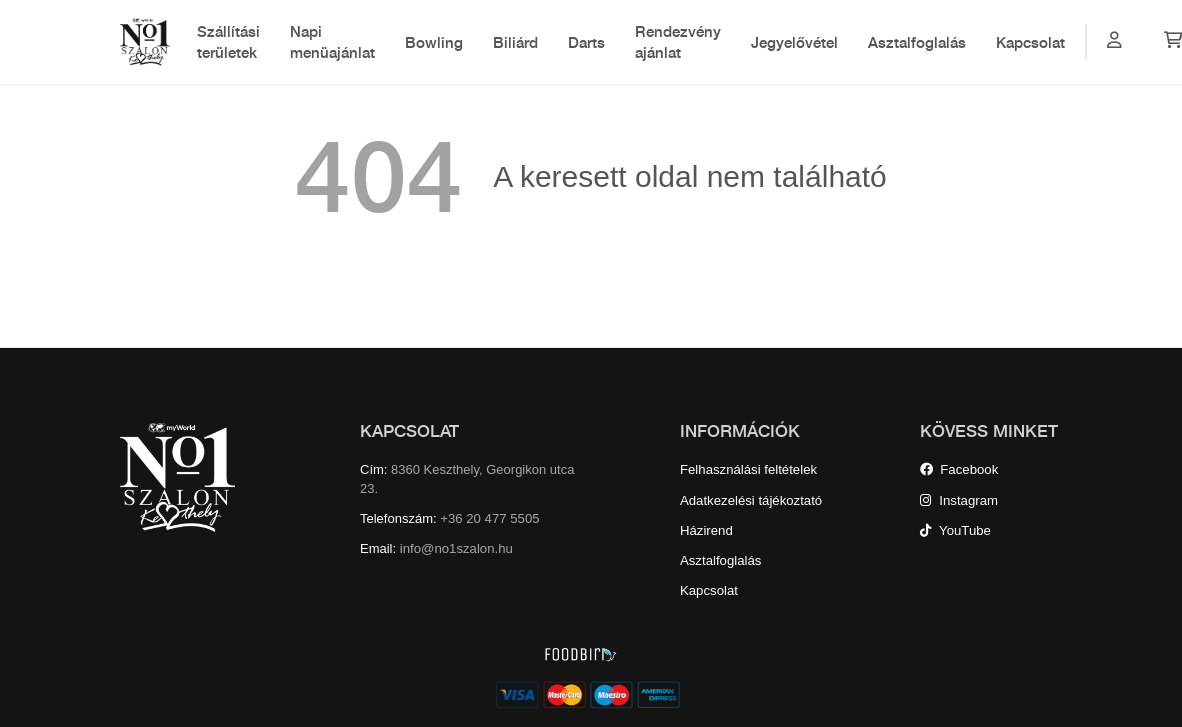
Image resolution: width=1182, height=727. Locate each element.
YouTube (955, 530)
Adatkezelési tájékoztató (751, 500)
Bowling (434, 42)
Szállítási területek (228, 41)
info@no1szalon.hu (456, 548)
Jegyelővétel (794, 42)
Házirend (706, 530)
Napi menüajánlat (332, 41)
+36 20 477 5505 (489, 518)
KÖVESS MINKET (989, 431)
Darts (586, 42)
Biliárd (515, 42)
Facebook (959, 469)
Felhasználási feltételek (748, 469)
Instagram (959, 500)
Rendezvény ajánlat (678, 41)
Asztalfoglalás (917, 42)
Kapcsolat (1030, 42)
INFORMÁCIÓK (740, 431)
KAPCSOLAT (409, 431)
